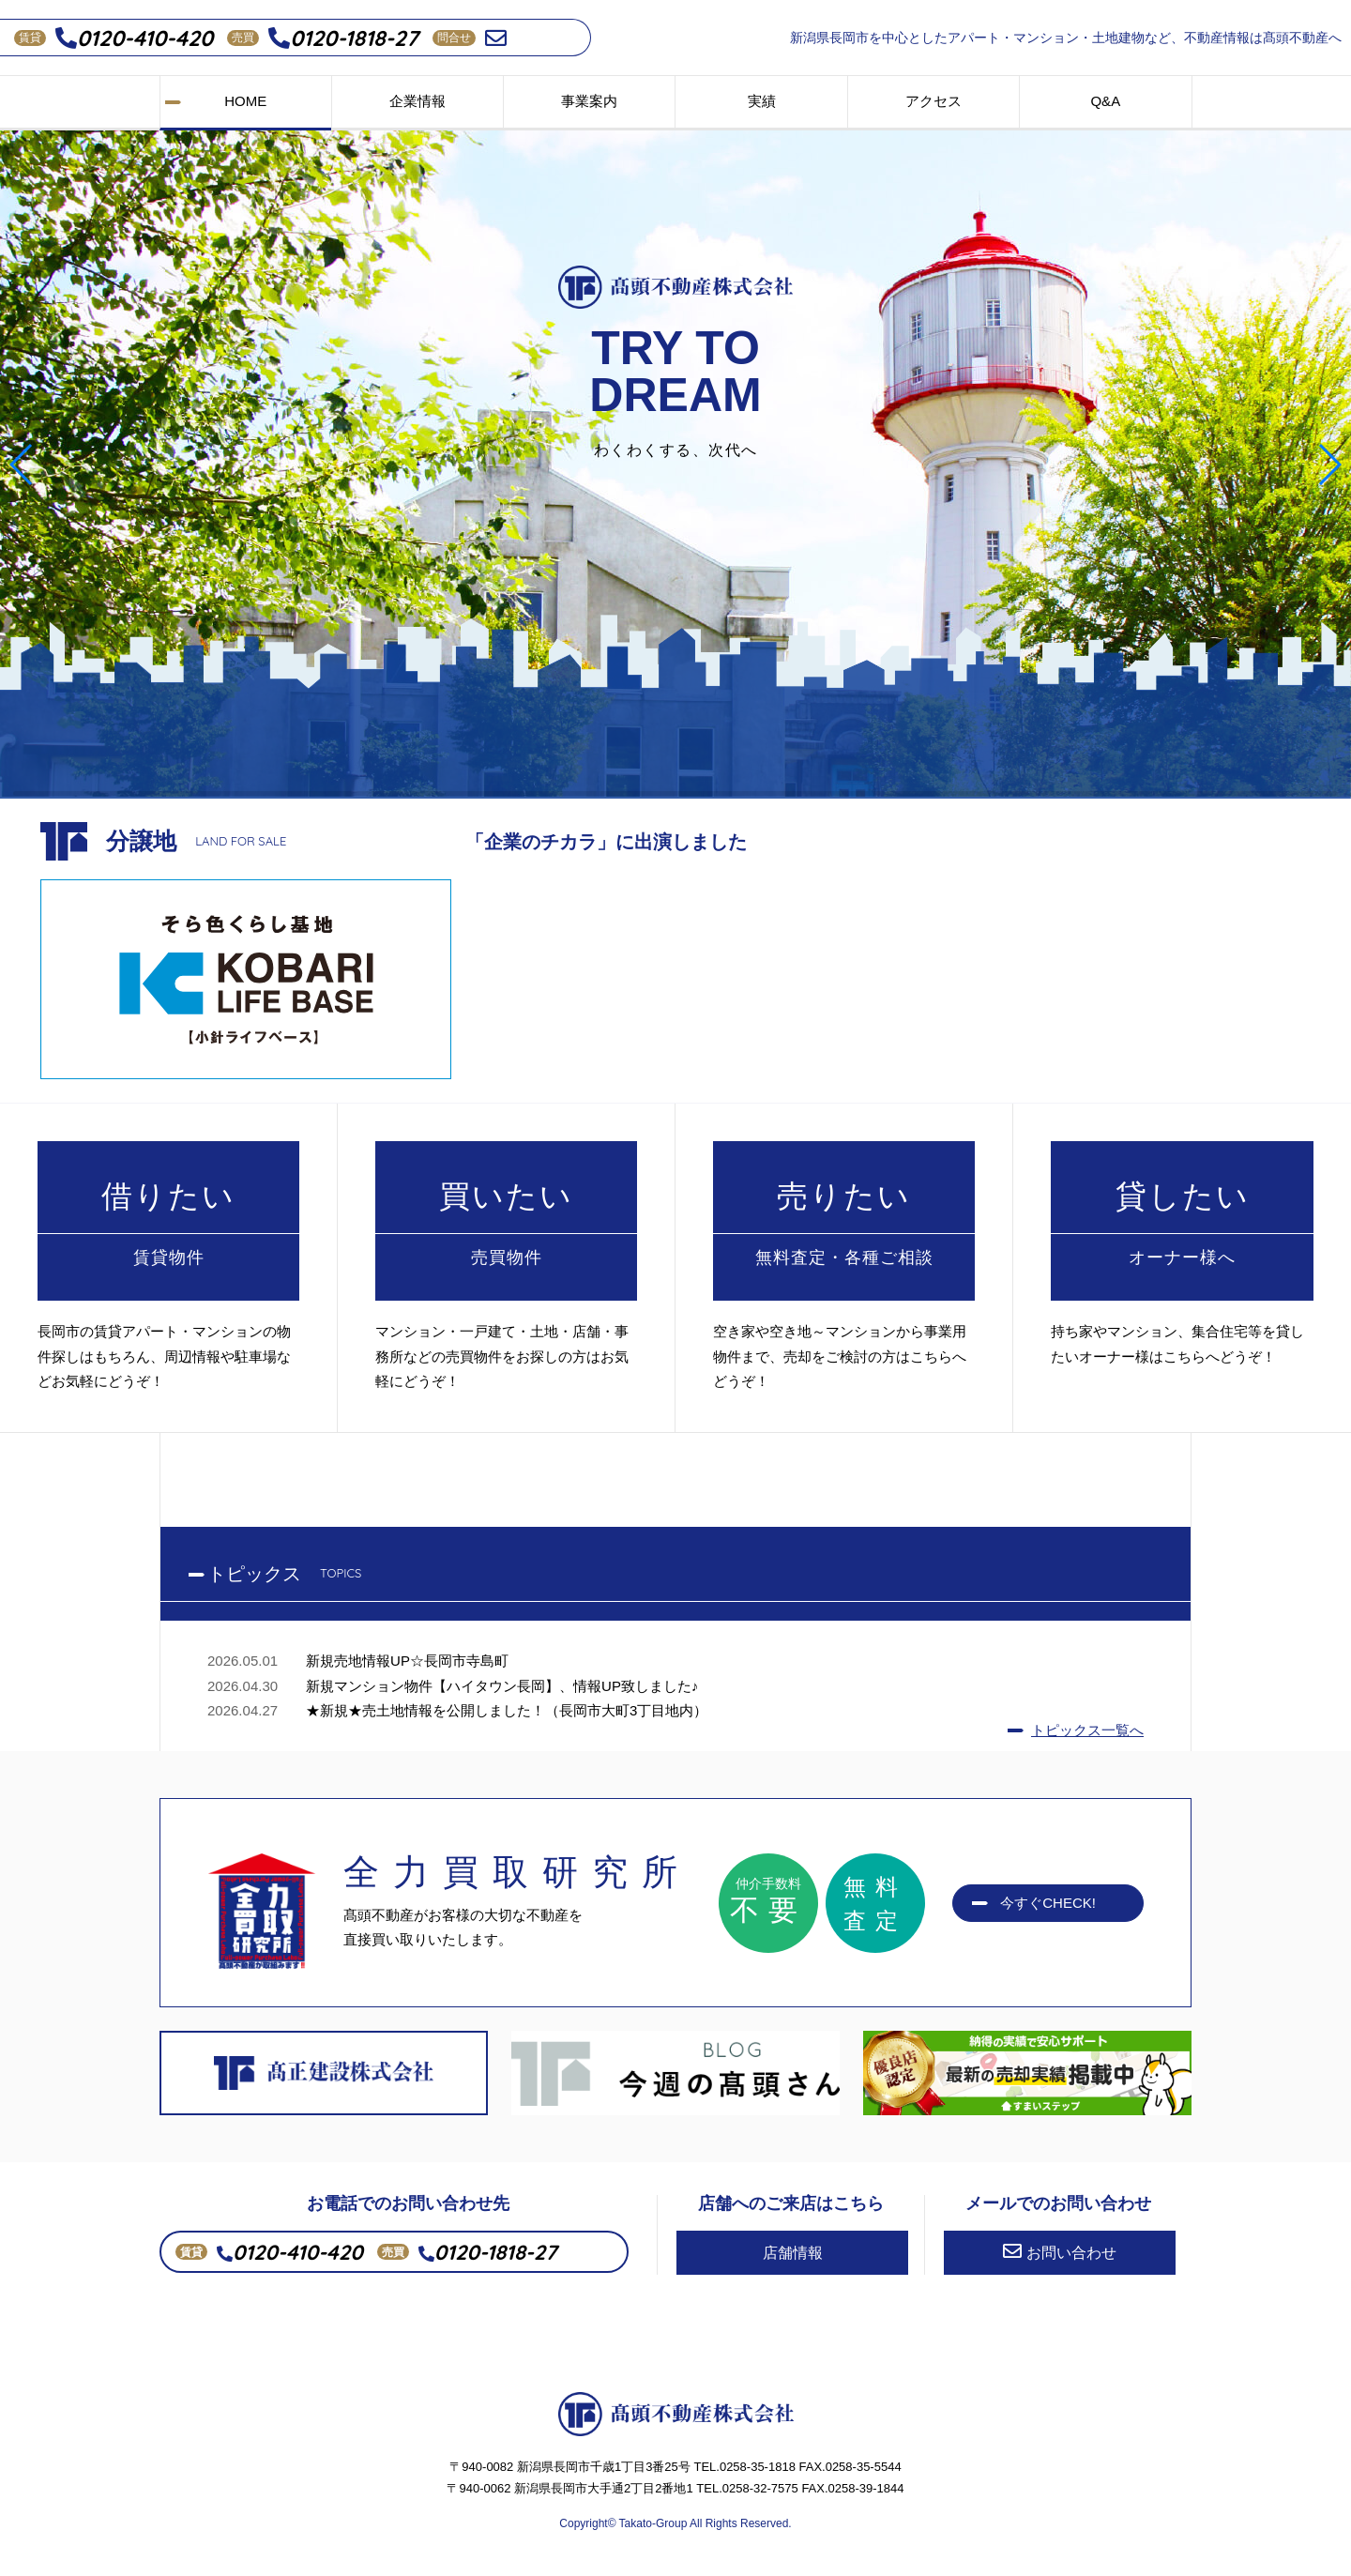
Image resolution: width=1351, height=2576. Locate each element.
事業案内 (589, 101)
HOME (245, 101)
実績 (762, 101)
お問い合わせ (1059, 2251)
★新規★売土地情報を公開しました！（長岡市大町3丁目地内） (506, 1710)
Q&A (1105, 101)
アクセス (933, 101)
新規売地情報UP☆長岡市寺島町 (407, 1661)
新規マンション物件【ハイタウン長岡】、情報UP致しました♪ (502, 1686)
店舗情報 (793, 2253)
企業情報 (417, 101)
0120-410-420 (134, 38)
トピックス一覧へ (1087, 1730)
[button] (22, 464)
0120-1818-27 (342, 38)
